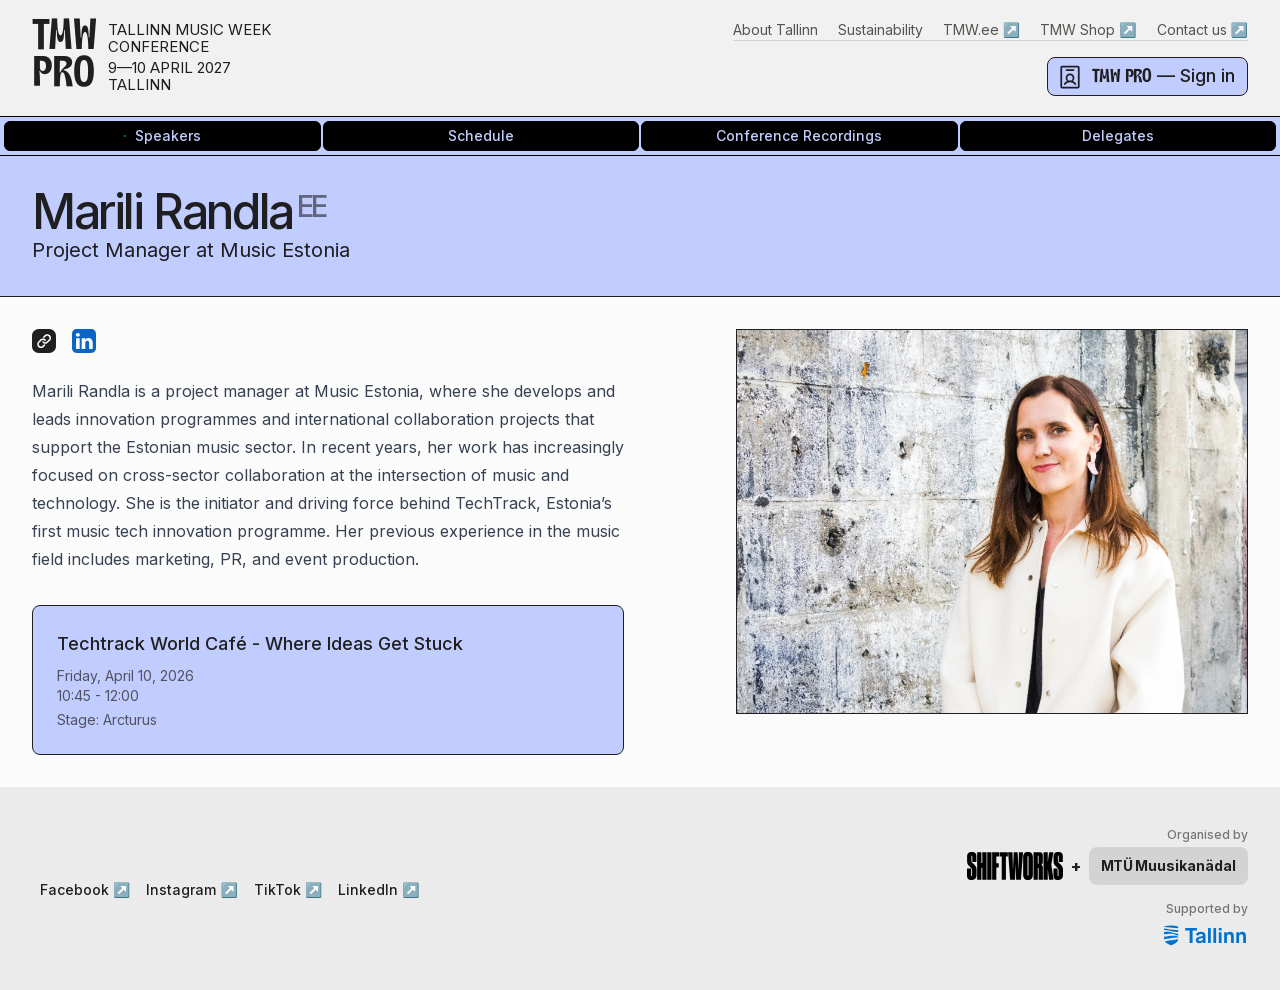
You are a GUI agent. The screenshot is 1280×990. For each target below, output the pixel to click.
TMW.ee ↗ (981, 29)
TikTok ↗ (288, 889)
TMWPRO (64, 57)
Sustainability (880, 29)
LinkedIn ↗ (378, 889)
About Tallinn (775, 29)
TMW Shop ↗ (1088, 29)
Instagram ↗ (191, 889)
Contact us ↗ (1202, 29)
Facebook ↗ (85, 889)
